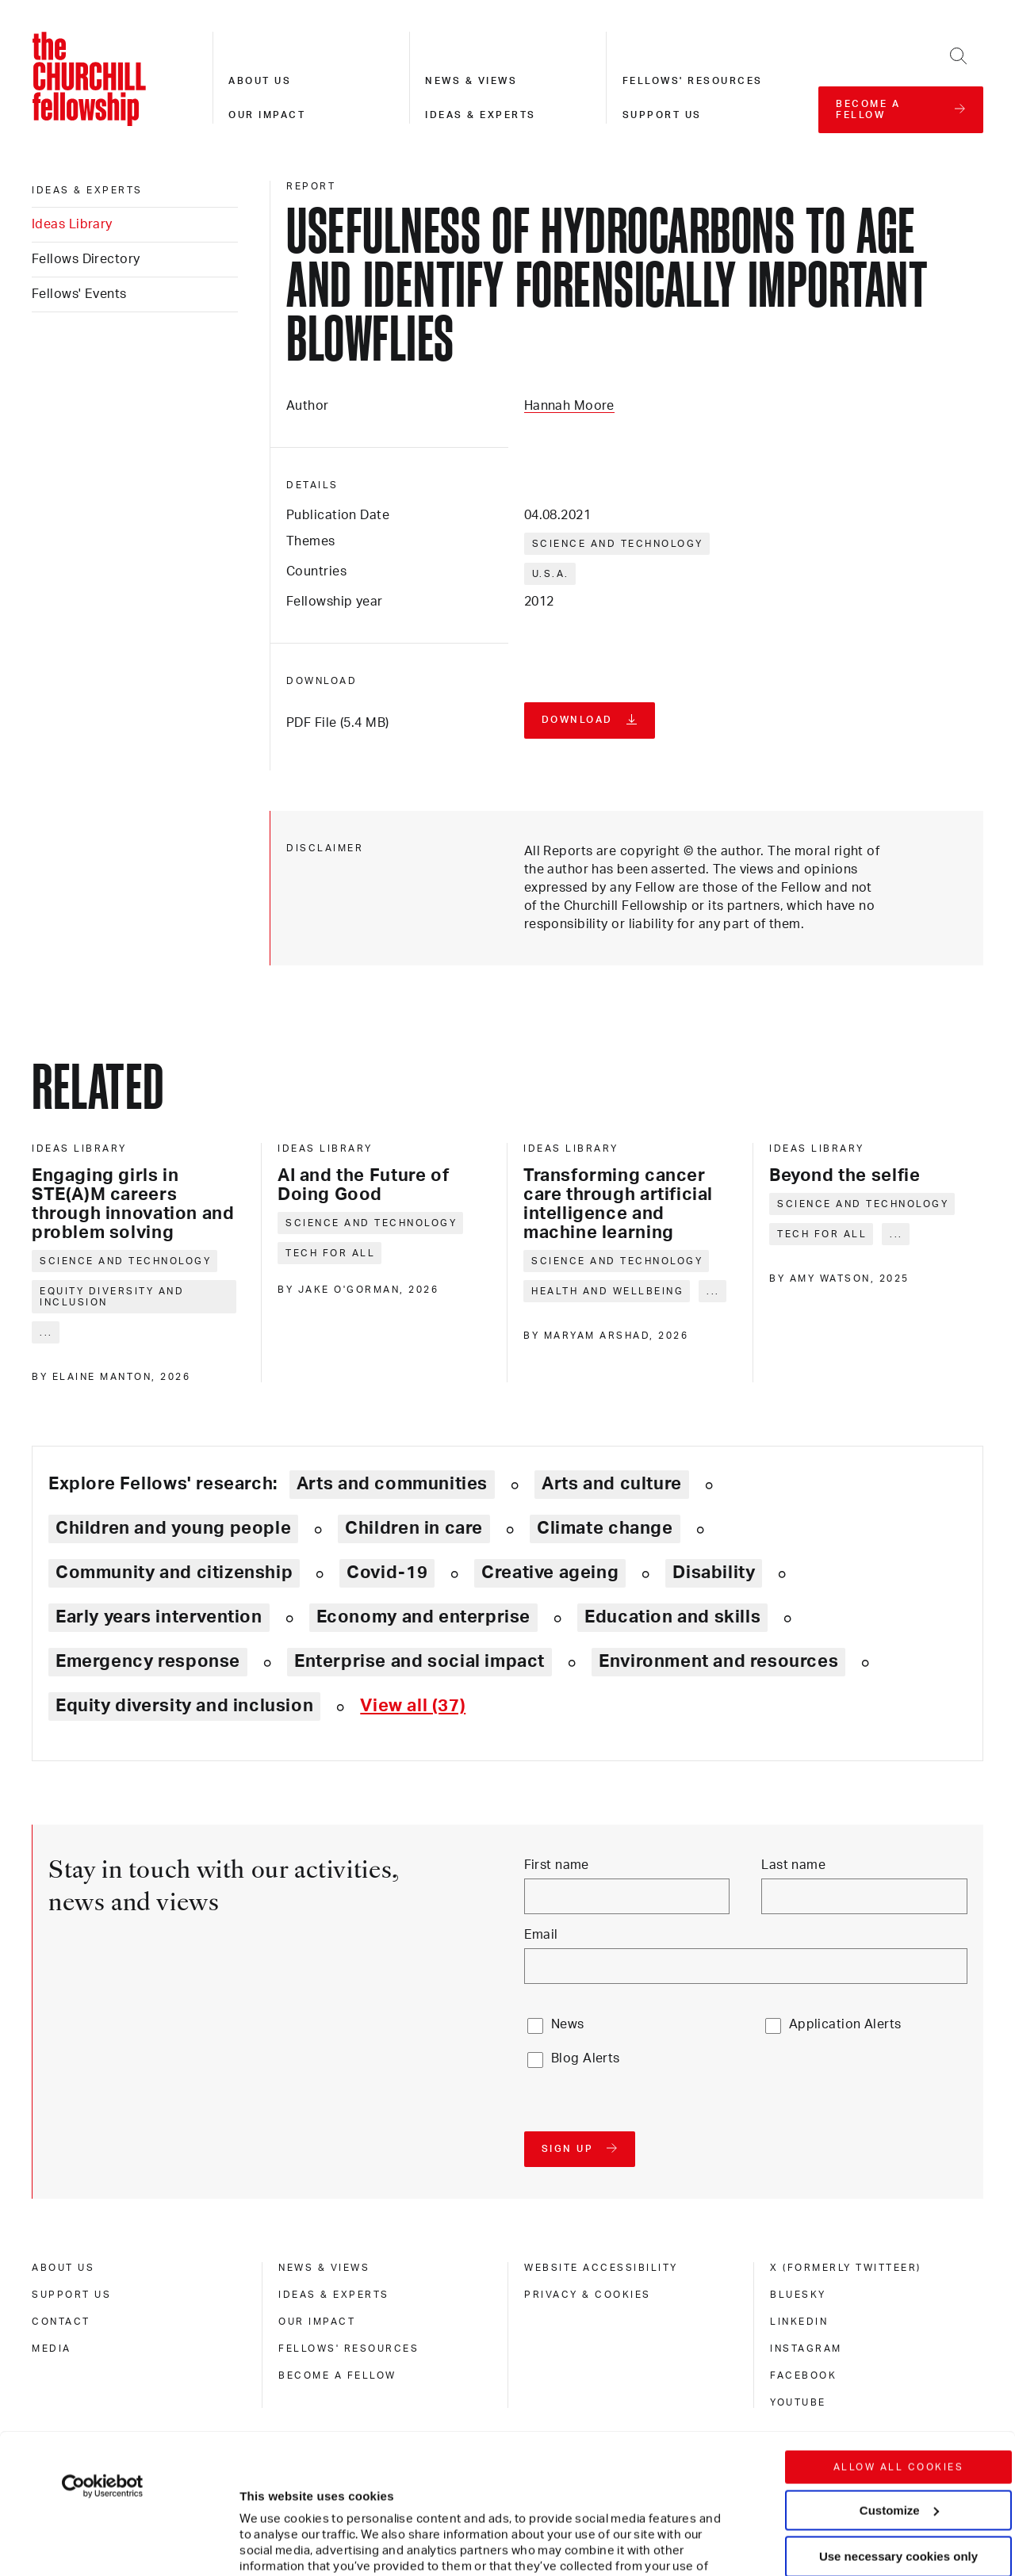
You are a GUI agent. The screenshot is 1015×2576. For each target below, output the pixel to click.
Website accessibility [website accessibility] (601, 2267)
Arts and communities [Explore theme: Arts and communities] (392, 1483)
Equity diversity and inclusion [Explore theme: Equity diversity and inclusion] (184, 1705)
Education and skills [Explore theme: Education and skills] (672, 1617)
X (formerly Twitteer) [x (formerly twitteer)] (845, 2267)
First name (556, 1865)
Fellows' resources (692, 81)
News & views (471, 81)
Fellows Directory (86, 259)
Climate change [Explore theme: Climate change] (605, 1528)
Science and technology (617, 543)
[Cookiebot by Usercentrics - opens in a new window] (102, 2346)
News (567, 2024)
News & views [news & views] (324, 2267)
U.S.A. (550, 574)
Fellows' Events (79, 294)
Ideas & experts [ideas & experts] (87, 190)
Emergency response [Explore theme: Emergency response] (148, 1661)
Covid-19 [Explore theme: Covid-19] (387, 1572)
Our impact (266, 115)
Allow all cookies (898, 2327)
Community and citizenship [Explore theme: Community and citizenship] (174, 1572)
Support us (662, 115)
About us (259, 81)
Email (541, 1934)
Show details (260, 2516)
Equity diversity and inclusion (112, 1296)
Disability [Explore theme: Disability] (713, 1572)
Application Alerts (845, 2024)
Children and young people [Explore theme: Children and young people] (173, 1528)
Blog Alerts (585, 2058)
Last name (793, 1865)
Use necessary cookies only (898, 2416)
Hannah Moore (569, 405)
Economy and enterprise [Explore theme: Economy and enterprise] (423, 1617)
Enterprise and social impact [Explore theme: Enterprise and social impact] (419, 1661)
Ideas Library (72, 224)
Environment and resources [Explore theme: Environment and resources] (718, 1661)
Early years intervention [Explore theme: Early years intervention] (159, 1617)
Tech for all (330, 1253)
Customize (899, 2369)
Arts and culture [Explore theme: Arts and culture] (612, 1483)
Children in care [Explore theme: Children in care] (414, 1528)
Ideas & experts (480, 115)
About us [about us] (63, 2267)
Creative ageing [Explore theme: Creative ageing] (550, 1572)
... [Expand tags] (46, 1332)
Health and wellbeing (607, 1291)
